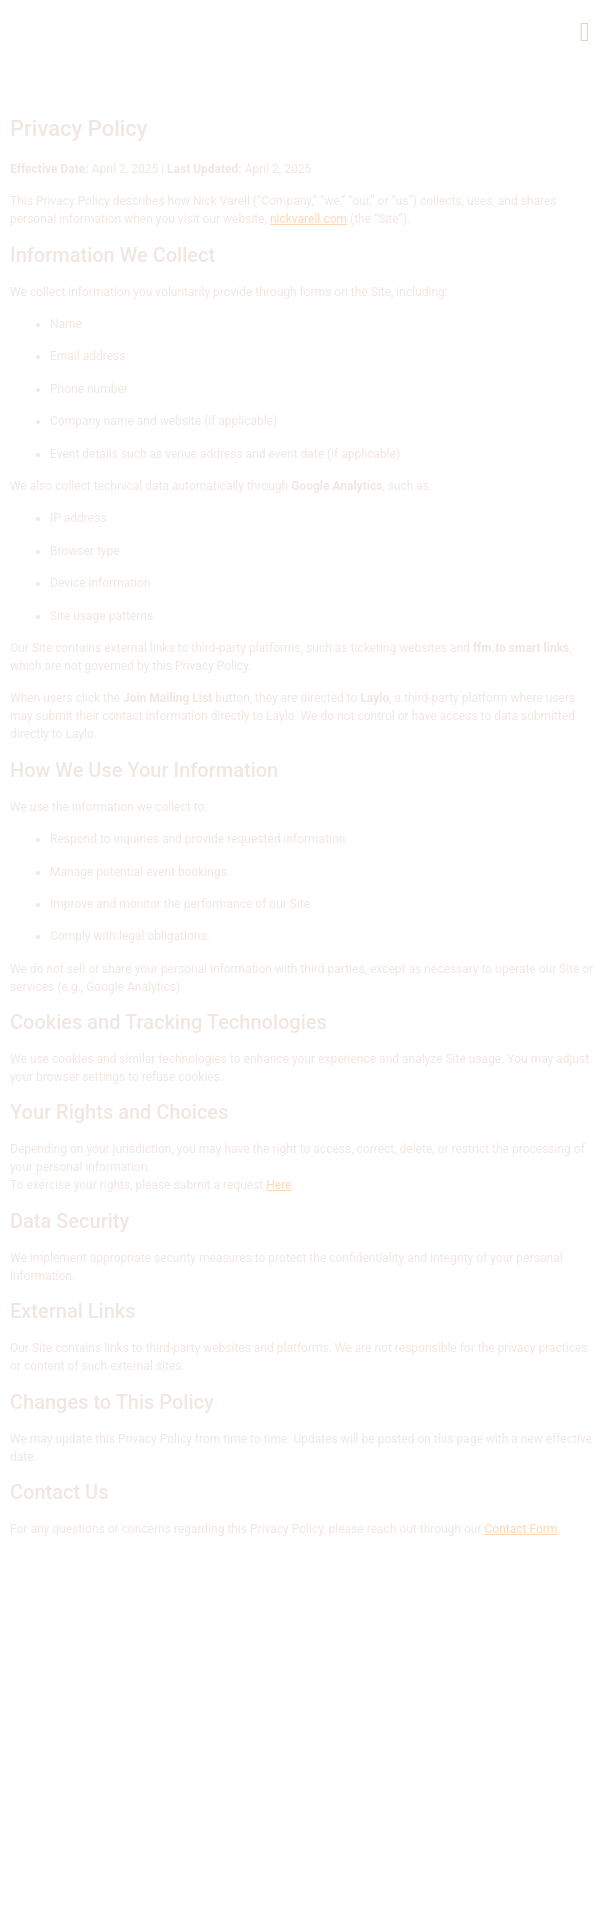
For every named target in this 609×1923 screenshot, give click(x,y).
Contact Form (521, 1529)
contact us (483, 1850)
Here (278, 1185)
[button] (584, 33)
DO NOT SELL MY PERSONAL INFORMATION (299, 1887)
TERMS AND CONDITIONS (440, 1906)
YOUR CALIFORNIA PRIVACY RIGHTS (206, 1906)
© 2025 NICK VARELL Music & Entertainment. (241, 1850)
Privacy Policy (405, 1868)
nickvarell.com (308, 219)
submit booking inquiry (233, 1868)
